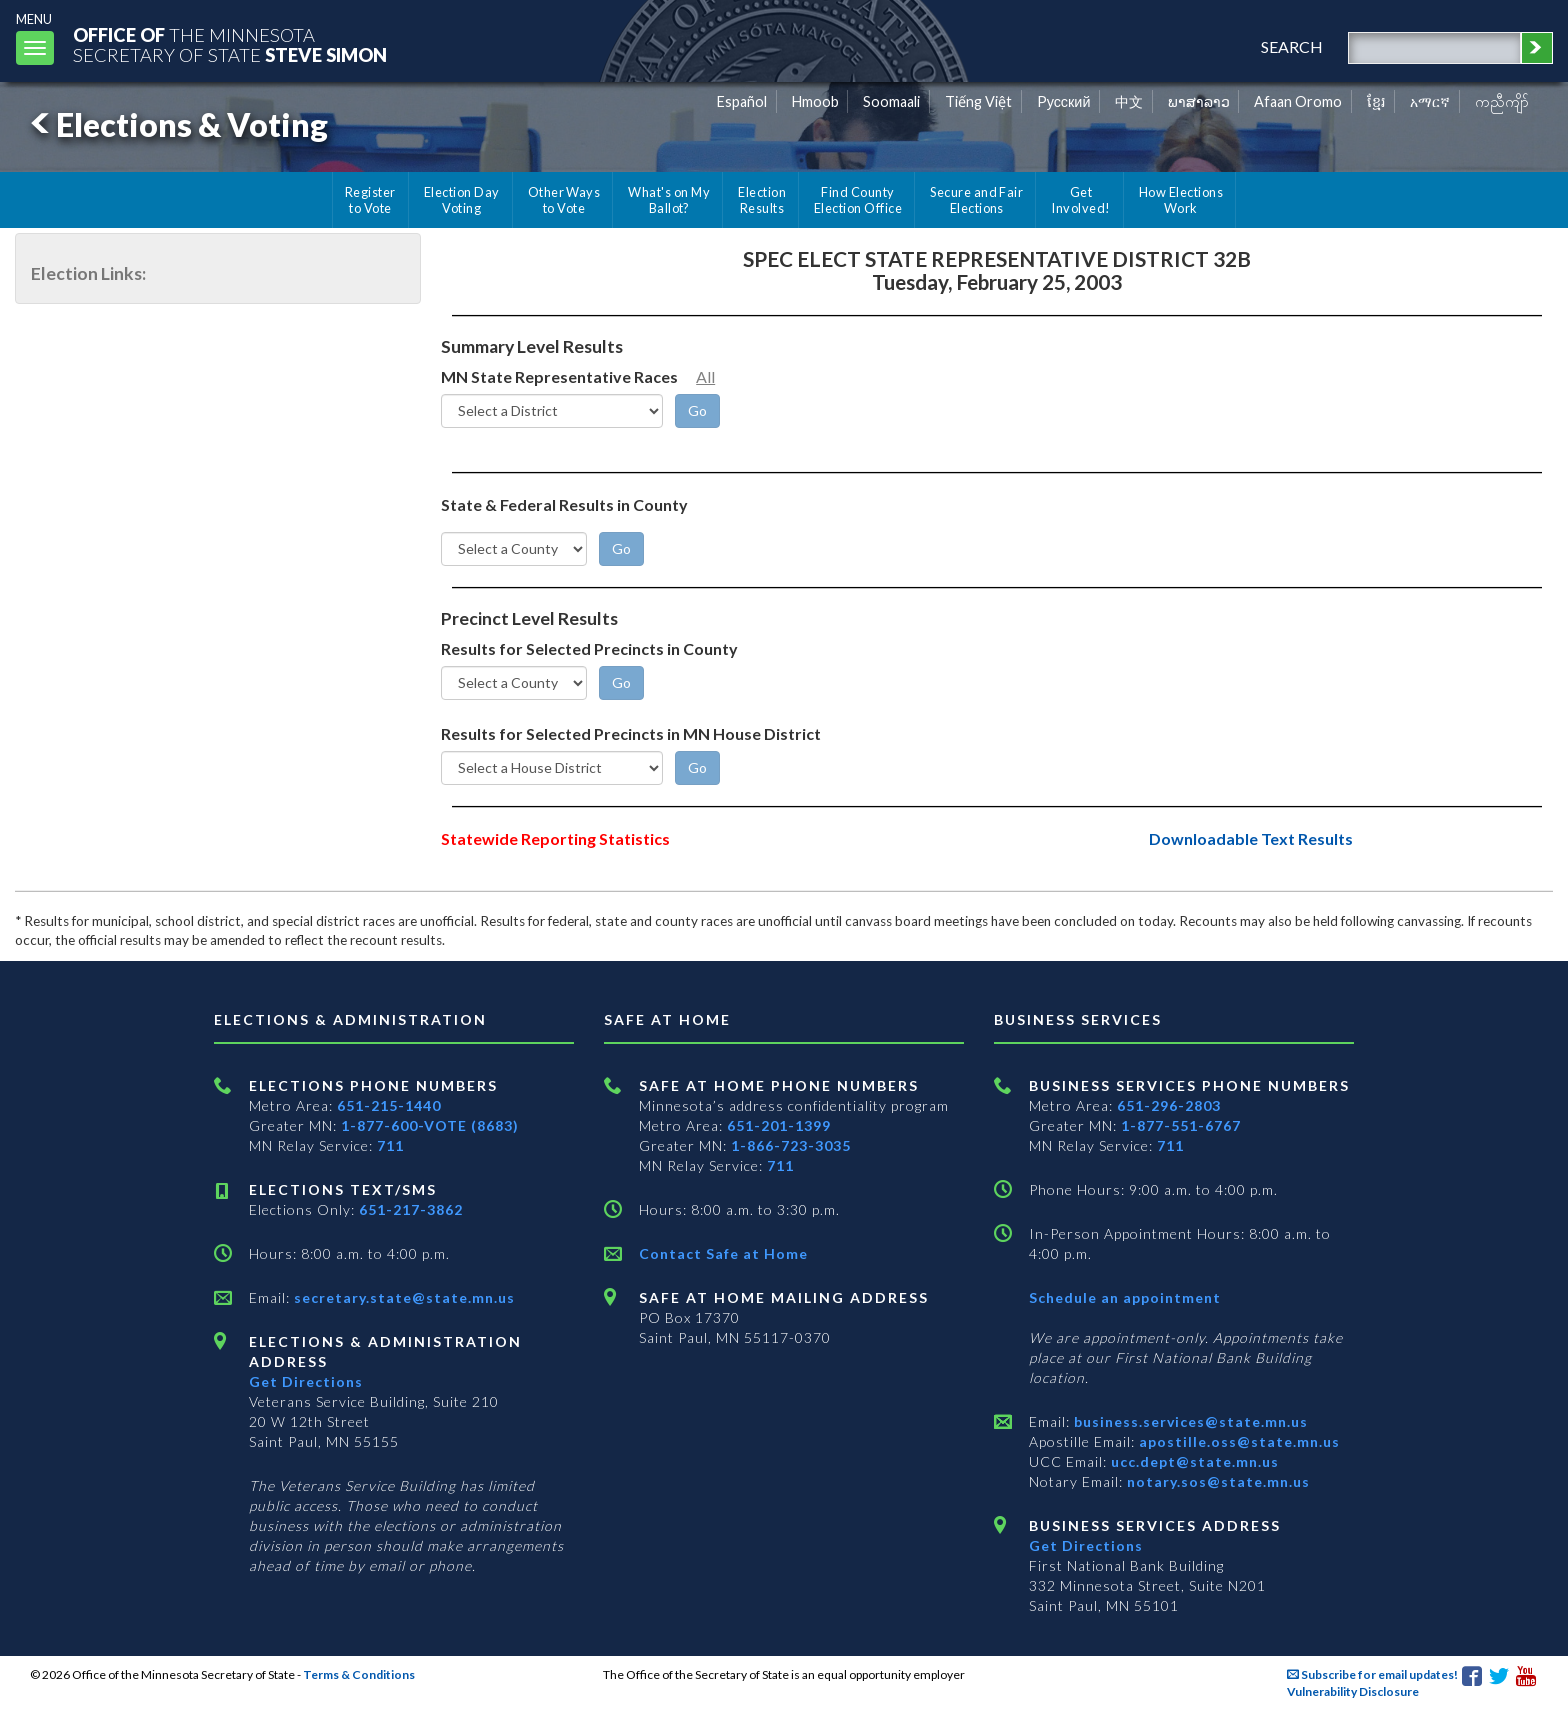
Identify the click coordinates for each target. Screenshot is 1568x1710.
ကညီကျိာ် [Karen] (1502, 101)
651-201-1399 (779, 1125)
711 (390, 1145)
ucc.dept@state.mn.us (1193, 1461)
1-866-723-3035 (791, 1145)
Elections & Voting (176, 124)
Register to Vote (370, 200)
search (1292, 46)
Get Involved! (1080, 200)
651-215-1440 (389, 1105)
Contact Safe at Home (723, 1253)
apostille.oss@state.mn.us (1237, 1441)
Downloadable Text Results (1251, 838)
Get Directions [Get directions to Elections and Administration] (306, 1381)
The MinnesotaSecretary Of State (230, 44)
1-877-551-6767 (1181, 1125)
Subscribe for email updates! (1372, 1674)
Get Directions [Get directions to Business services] (1086, 1545)
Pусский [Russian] (1064, 101)
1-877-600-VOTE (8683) (430, 1125)
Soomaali (891, 101)
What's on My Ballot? (669, 200)
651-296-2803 (1169, 1105)
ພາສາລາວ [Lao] (1199, 101)
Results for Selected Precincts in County (589, 648)
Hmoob (815, 101)
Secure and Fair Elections (976, 200)
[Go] (697, 411)
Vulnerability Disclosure (1353, 1691)
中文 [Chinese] (1129, 101)
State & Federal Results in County (564, 504)
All (705, 376)
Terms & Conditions (359, 1674)
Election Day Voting (462, 200)
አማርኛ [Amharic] (1430, 101)
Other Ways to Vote (564, 200)
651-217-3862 (411, 1209)
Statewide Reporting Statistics (555, 838)
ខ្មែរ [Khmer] (1376, 101)
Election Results (762, 200)
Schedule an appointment (1125, 1297)
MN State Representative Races (559, 376)
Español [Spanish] (742, 101)
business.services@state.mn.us (1189, 1421)
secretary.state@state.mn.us (402, 1297)
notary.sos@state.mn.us (1216, 1481)
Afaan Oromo (1298, 101)
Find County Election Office (858, 200)
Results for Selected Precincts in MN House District (631, 733)
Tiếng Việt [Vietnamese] (978, 101)
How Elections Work (1181, 200)
